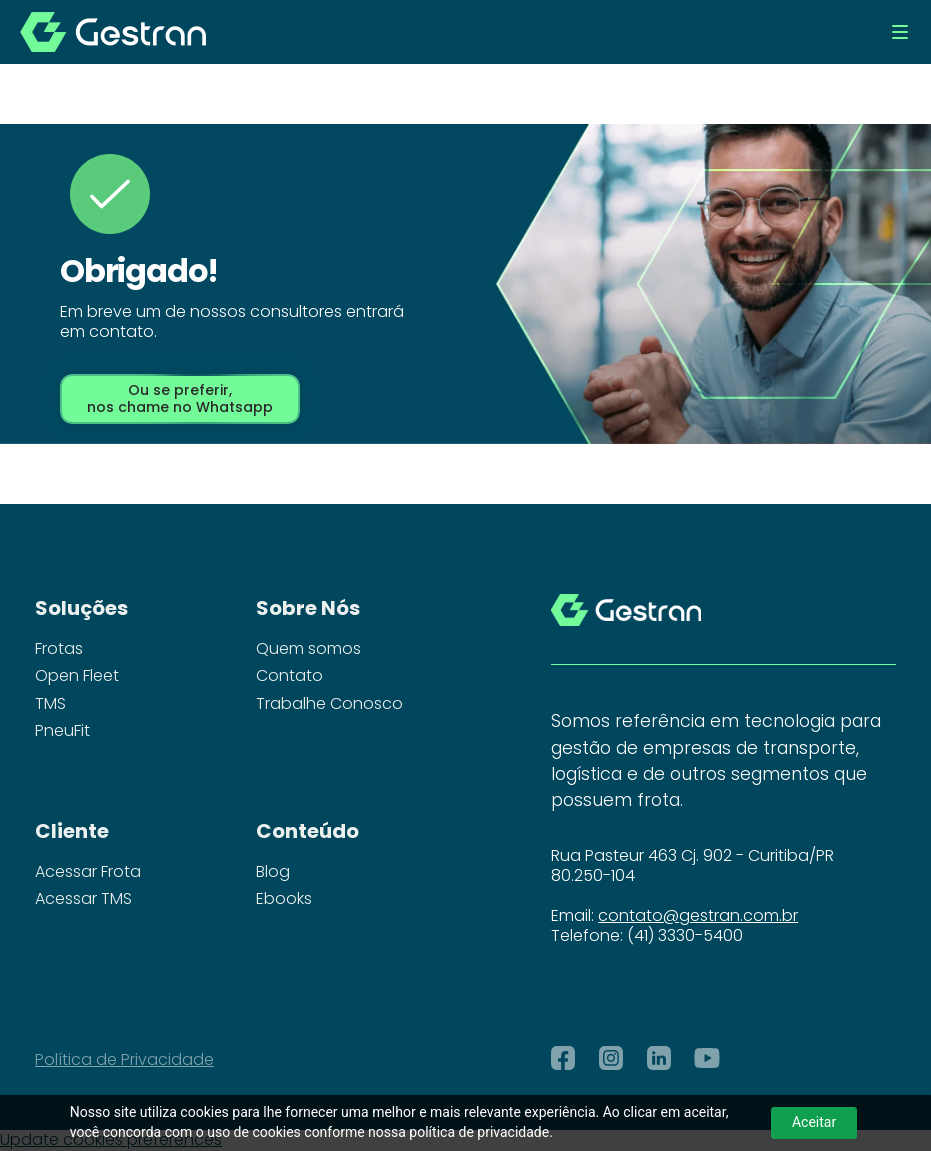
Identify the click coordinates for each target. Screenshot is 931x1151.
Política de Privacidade (124, 1060)
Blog (273, 872)
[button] (900, 32)
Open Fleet (77, 676)
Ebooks (284, 899)
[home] (113, 32)
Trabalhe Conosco (329, 704)
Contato (289, 676)
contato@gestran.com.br (698, 915)
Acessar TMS (83, 899)
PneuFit (62, 731)
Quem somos (308, 649)
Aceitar (814, 1122)
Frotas (59, 649)
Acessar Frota (88, 872)
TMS (50, 704)
